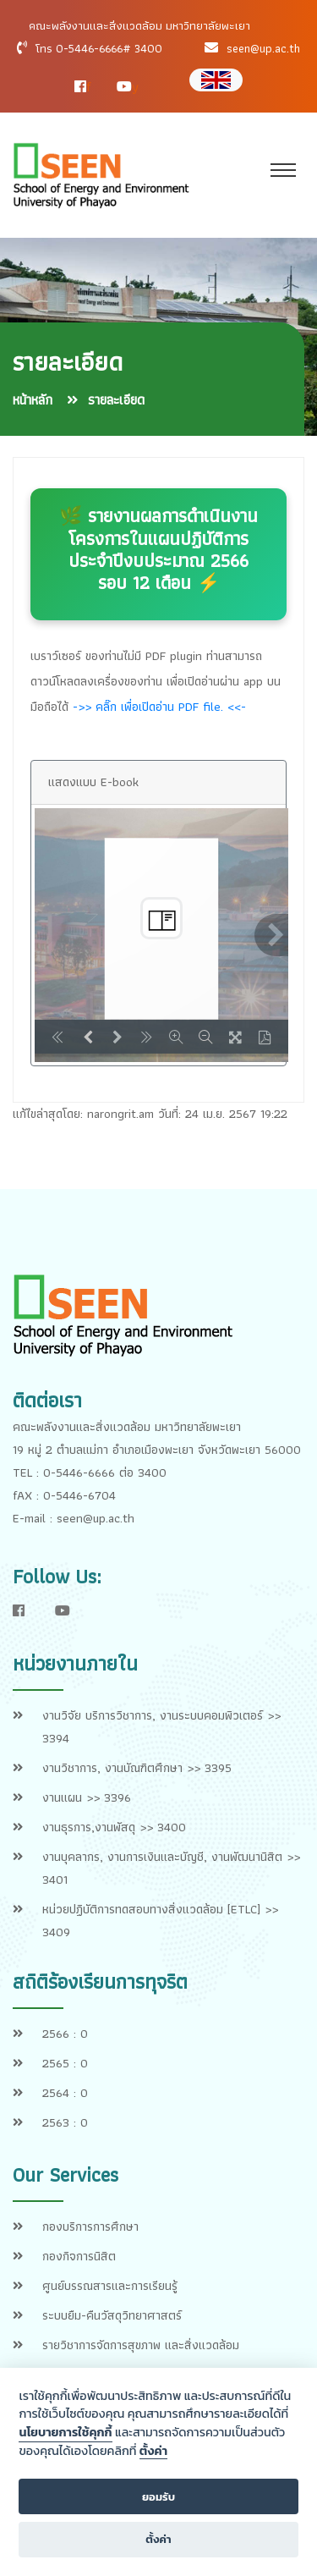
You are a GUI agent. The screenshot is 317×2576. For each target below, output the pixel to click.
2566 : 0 (65, 2033)
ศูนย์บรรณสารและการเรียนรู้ (110, 2286)
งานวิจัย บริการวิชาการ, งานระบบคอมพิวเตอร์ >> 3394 (161, 1726)
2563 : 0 (65, 2122)
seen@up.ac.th (263, 48)
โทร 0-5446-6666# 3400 (99, 48)
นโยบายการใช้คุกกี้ (65, 2432)
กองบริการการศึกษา (90, 2226)
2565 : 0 (65, 2063)
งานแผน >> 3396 (86, 1797)
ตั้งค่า (153, 2451)
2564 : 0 (65, 2093)
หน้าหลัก (32, 399)
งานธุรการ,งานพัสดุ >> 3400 (114, 1827)
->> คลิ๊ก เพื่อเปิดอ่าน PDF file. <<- (159, 706)
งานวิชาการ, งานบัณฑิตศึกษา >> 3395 (137, 1768)
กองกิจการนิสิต (79, 2256)
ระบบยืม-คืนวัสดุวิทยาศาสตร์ (112, 2315)
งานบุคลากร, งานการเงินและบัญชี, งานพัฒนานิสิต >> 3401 (171, 1868)
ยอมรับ (158, 2497)
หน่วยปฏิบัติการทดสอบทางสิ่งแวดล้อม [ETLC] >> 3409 (160, 1920)
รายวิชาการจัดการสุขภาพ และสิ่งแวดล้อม (140, 2345)
